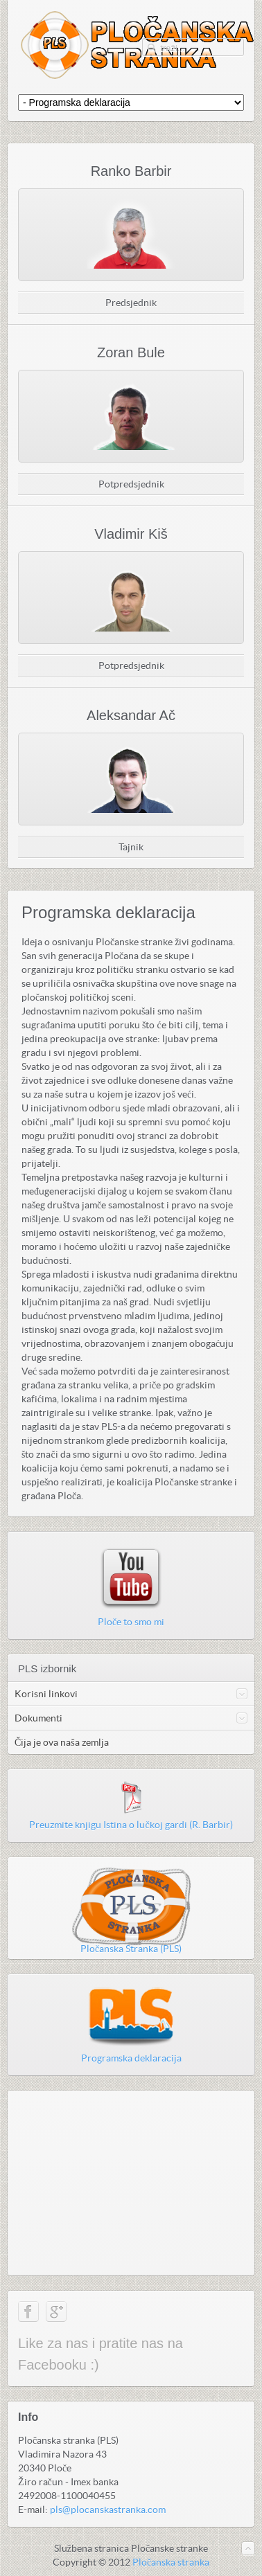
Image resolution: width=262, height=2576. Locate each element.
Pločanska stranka (170, 2562)
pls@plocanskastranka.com (108, 2509)
